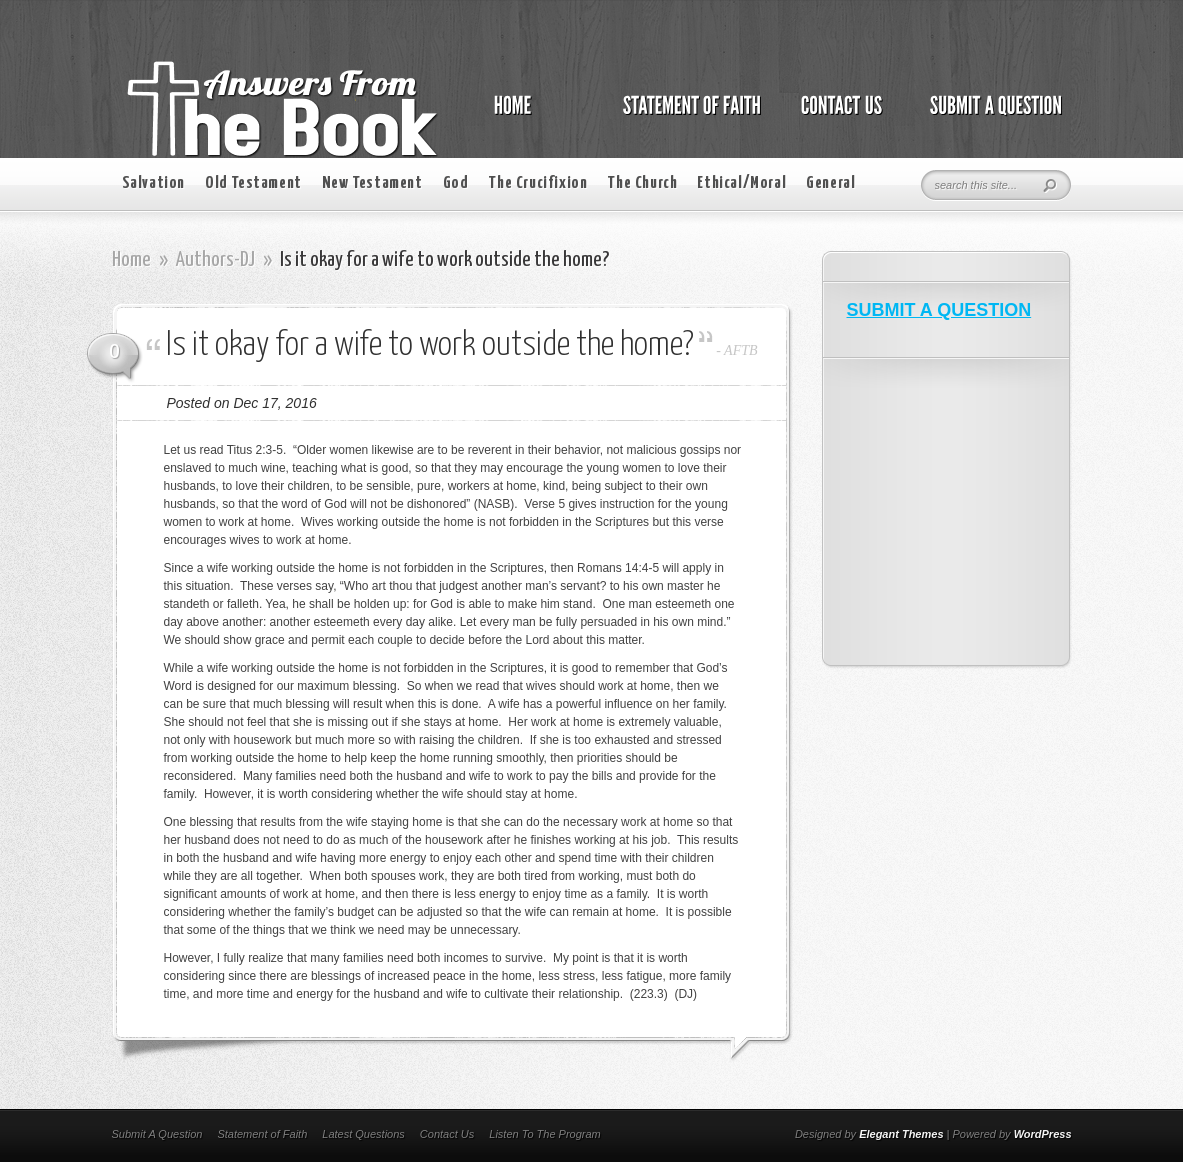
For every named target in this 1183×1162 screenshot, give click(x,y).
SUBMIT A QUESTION (939, 310)
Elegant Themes (901, 1134)
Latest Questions (363, 1134)
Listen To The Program (544, 1134)
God (456, 183)
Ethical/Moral (741, 183)
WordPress (1043, 1134)
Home (131, 260)
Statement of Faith (262, 1134)
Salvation (153, 183)
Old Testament (253, 183)
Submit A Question (157, 1134)
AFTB (740, 350)
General (830, 183)
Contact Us (447, 1134)
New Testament (372, 183)
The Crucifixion (537, 183)
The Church (642, 183)
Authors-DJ (215, 260)
